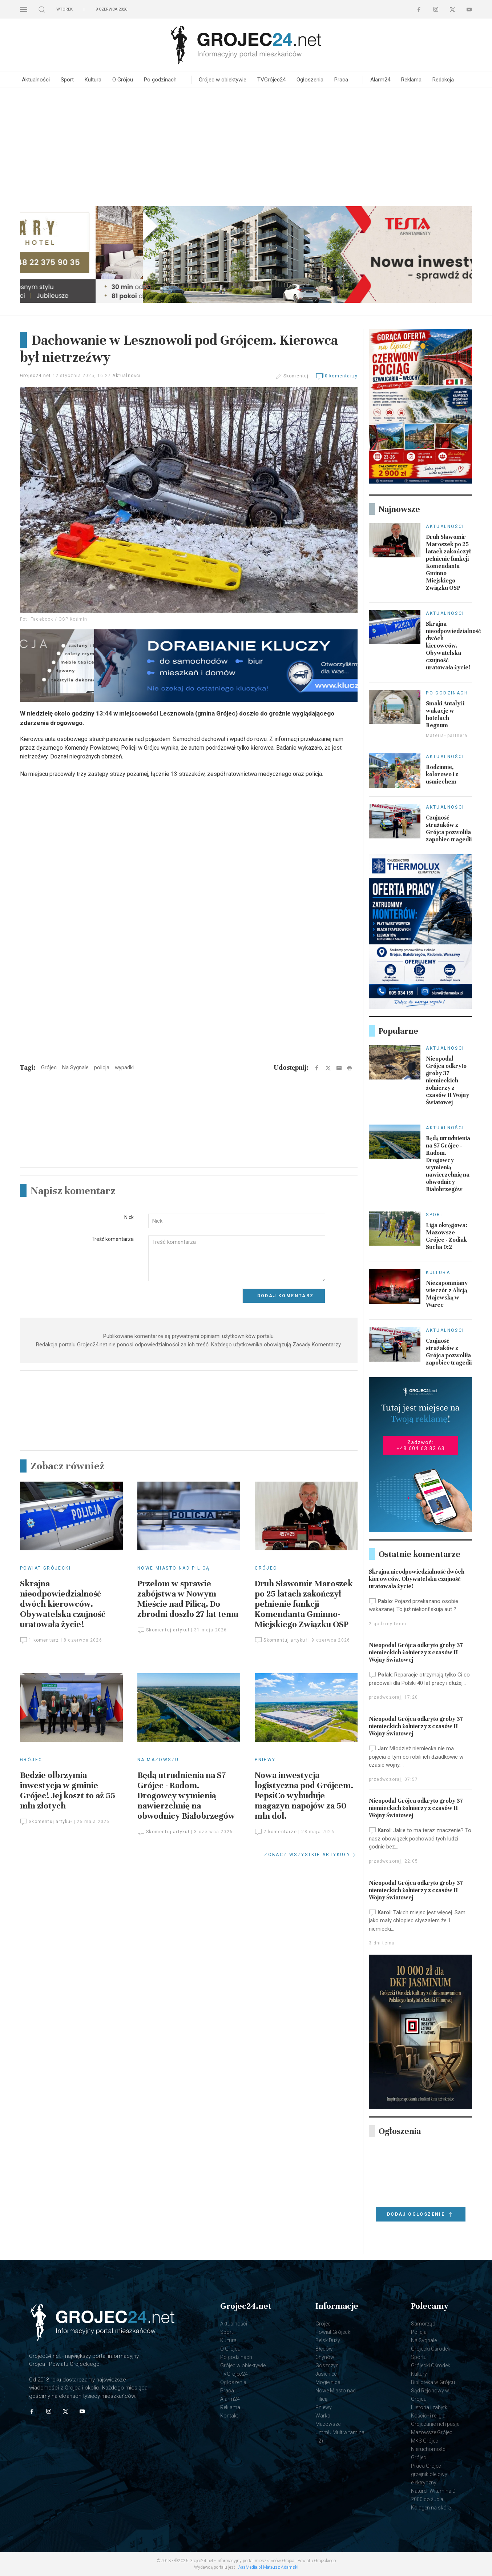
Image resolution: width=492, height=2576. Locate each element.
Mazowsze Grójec (431, 2432)
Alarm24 (380, 79)
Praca (341, 79)
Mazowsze (327, 2424)
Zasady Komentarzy (316, 1344)
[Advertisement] (246, 146)
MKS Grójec (424, 2441)
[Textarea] (236, 1258)
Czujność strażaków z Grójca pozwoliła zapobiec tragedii (449, 828)
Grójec (266, 1568)
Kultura (93, 79)
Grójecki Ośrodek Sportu (430, 2353)
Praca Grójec (426, 2466)
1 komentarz (39, 1640)
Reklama (411, 79)
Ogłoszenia (310, 79)
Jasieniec (326, 2374)
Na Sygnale (424, 2340)
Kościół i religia (428, 2416)
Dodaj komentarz (285, 1295)
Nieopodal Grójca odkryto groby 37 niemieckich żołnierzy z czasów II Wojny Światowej (447, 1080)
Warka (322, 2416)
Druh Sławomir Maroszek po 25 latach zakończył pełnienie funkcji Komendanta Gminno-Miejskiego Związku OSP (304, 1604)
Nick (129, 1217)
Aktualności (36, 79)
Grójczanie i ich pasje (435, 2424)
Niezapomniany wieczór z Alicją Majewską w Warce (447, 1294)
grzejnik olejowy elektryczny (429, 2478)
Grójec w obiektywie (222, 79)
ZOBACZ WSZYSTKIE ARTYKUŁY (311, 1854)
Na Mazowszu (158, 1759)
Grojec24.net (35, 375)
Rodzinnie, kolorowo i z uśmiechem (442, 774)
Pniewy (265, 1759)
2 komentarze (276, 1831)
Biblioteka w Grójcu (433, 2382)
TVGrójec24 (271, 79)
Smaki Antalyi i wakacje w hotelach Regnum (445, 714)
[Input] (236, 1221)
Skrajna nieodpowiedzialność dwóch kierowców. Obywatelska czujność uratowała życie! (62, 1604)
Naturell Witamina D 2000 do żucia (433, 2495)
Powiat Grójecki (45, 1568)
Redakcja (443, 79)
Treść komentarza (113, 1239)
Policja (419, 2332)
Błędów (324, 2349)
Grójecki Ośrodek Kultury (430, 2370)
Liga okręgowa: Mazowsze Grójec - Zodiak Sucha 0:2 (446, 1236)
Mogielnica (327, 2382)
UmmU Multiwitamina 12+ (339, 2436)
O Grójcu (122, 79)
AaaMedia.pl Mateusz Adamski (268, 2567)
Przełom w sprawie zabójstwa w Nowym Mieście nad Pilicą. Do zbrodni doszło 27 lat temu (187, 1598)
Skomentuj (296, 375)
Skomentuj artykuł (163, 1629)
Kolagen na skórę (431, 2508)
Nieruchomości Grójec (429, 2453)
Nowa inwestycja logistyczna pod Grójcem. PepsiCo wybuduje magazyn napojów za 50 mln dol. (304, 1795)
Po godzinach (160, 79)
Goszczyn (327, 2365)
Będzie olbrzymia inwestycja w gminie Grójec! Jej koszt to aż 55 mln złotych (67, 1790)
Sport (67, 79)
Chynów (324, 2357)
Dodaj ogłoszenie (420, 2214)
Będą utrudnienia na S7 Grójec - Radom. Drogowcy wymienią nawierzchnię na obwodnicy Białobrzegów (186, 1795)
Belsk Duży (327, 2340)
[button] (23, 9)
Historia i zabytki (429, 2407)
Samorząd (423, 2324)
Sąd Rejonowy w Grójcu (430, 2395)
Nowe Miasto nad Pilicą (173, 1568)
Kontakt (229, 2416)
